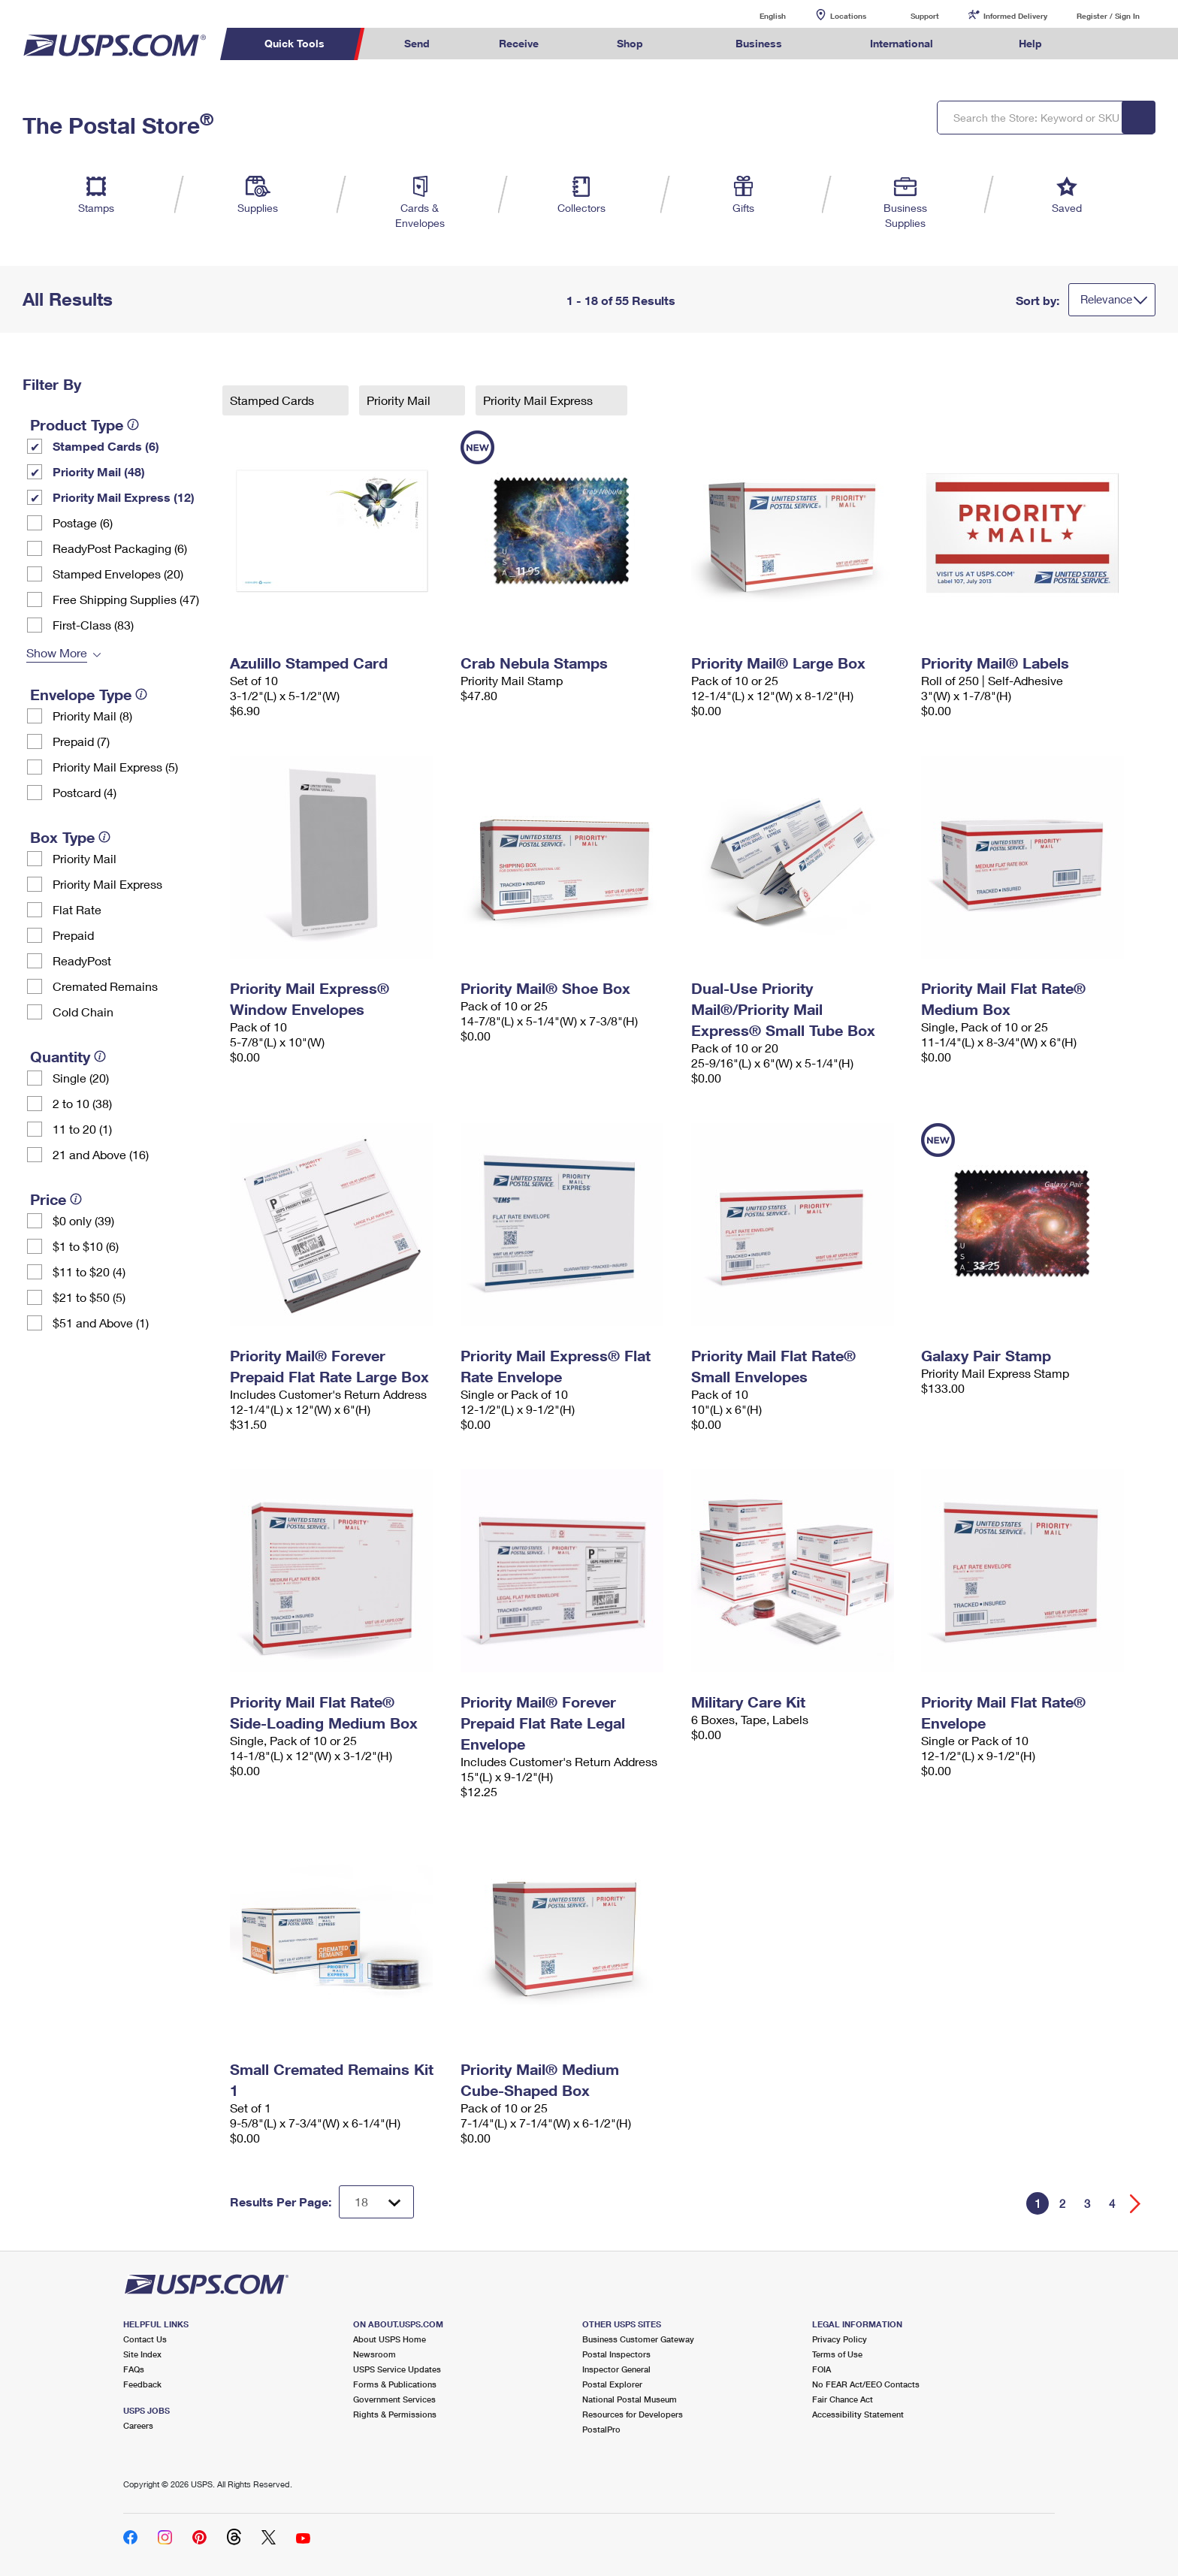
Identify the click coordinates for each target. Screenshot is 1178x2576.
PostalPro (601, 2429)
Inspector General (616, 2369)
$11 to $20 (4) (89, 1271)
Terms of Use (837, 2354)
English (757, 15)
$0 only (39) (83, 1220)
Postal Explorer (612, 2384)
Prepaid (73, 935)
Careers (138, 2425)
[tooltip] (133, 424)
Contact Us (145, 2339)
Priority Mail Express (107, 884)
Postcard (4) (84, 792)
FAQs (133, 2369)
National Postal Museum (629, 2399)
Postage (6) (83, 522)
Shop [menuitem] (630, 43)
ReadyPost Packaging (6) (120, 548)
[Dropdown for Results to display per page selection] (376, 2201)
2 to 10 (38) (82, 1103)
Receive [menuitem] (519, 43)
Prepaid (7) (81, 741)
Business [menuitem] (758, 43)
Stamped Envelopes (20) (118, 573)
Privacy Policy (839, 2339)
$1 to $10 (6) (86, 1246)
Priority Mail (84, 858)
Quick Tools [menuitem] (294, 43)
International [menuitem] (901, 43)
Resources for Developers (632, 2414)
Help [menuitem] (1030, 43)
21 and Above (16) (101, 1154)
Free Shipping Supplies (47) (126, 599)
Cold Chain (83, 1011)
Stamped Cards (273, 400)
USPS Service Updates (397, 2369)
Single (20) (81, 1078)
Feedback (142, 2384)
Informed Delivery (1015, 15)
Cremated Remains (105, 986)
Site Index (142, 2354)
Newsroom (374, 2354)
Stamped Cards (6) (106, 446)
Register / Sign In (1108, 15)
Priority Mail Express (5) (115, 767)
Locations (848, 15)
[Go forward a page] (1135, 2203)
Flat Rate (77, 909)
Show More (56, 652)
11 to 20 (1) (82, 1129)
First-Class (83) (93, 625)
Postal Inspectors (616, 2354)
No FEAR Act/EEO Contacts (866, 2384)
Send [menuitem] (417, 43)
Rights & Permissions (394, 2414)
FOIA (821, 2369)
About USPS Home (389, 2339)
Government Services (394, 2399)
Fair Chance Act (842, 2399)
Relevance (1106, 299)
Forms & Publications (394, 2384)
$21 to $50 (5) (89, 1297)
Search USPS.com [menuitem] (1106, 44)
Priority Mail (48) (99, 471)
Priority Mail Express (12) (124, 497)
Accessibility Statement (858, 2414)
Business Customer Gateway (638, 2339)
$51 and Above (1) (101, 1322)
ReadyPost (82, 960)
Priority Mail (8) (92, 715)
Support (925, 15)
